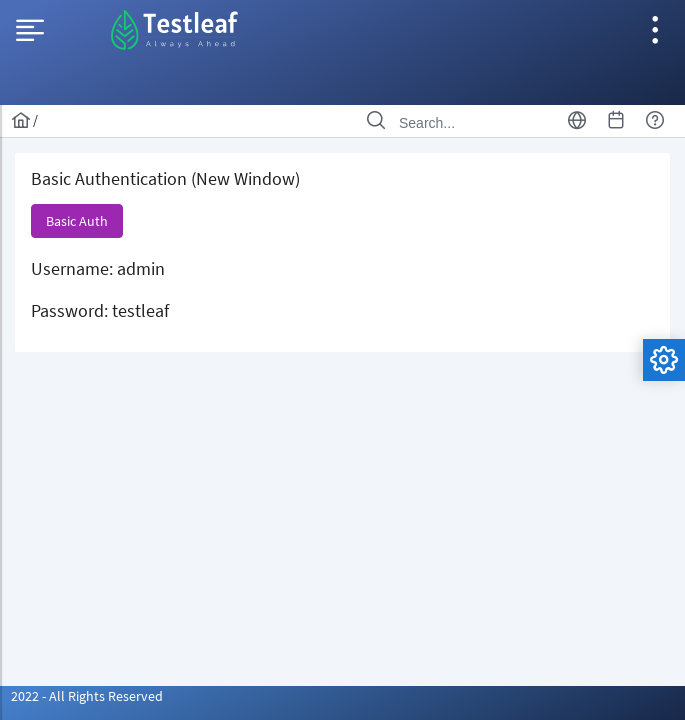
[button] (77, 221)
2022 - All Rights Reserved (87, 696)
